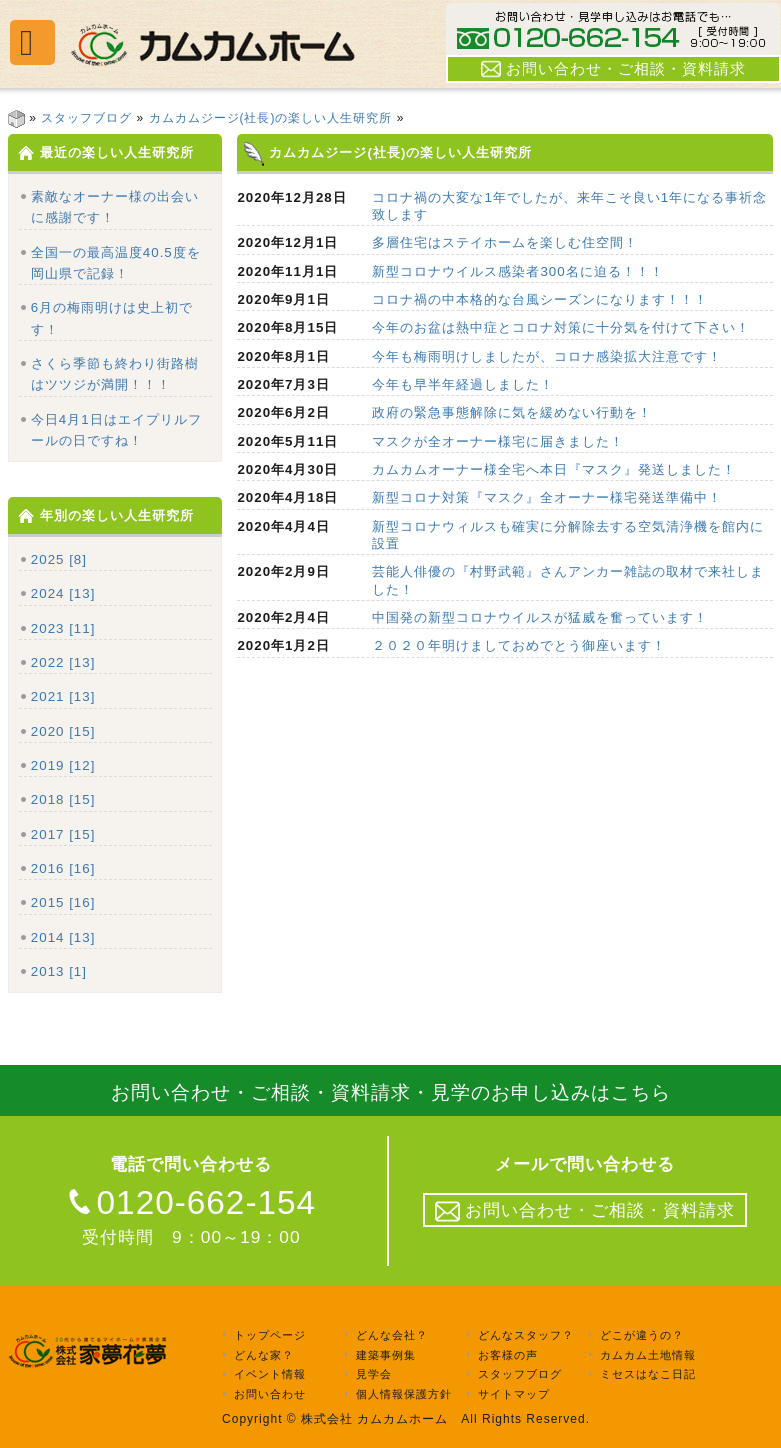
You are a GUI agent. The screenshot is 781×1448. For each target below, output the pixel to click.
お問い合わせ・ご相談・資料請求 (613, 69)
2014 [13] (63, 937)
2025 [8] (59, 559)
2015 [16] (63, 902)
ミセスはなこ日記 (648, 1375)
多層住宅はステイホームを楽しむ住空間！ (505, 242)
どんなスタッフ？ (526, 1335)
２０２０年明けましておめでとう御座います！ (519, 645)
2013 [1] (59, 971)
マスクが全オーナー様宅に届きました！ (498, 441)
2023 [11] (63, 628)
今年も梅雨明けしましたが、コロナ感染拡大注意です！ (547, 356)
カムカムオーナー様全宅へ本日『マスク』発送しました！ (554, 469)
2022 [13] (63, 662)
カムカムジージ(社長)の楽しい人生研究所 (271, 118)
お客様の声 (508, 1355)
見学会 (374, 1375)
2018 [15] (63, 799)
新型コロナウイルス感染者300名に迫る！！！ (517, 271)
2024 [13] (63, 593)
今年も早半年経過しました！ (463, 384)
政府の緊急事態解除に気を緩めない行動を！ (512, 412)
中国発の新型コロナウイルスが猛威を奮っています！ (540, 617)
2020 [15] (63, 731)
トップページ (270, 1335)
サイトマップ (514, 1394)
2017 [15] (63, 834)
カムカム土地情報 (648, 1355)
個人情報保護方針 (404, 1394)
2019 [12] (63, 765)
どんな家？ (264, 1355)
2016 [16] (63, 868)
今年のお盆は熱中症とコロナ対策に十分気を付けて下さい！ (561, 327)
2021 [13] (63, 696)
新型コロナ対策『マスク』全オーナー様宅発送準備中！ (547, 497)
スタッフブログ (86, 118)
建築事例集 (386, 1355)
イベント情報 (270, 1375)
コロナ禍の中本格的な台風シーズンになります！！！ (540, 299)
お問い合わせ (270, 1394)
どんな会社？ (392, 1335)
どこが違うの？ (642, 1335)
